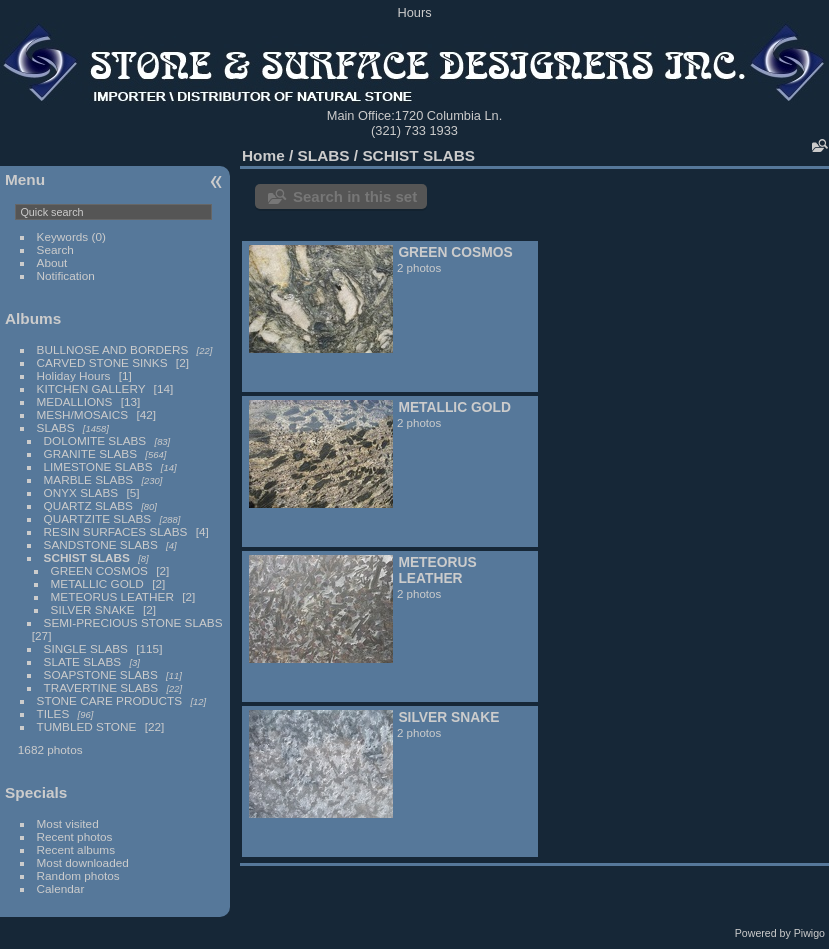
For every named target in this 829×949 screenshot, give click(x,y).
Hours (414, 12)
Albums (33, 318)
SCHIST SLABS (87, 557)
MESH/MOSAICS (83, 414)
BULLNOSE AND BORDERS (113, 349)
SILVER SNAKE (93, 609)
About (52, 262)
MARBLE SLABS (89, 479)
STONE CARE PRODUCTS (110, 700)
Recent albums (76, 849)
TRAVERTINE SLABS (101, 687)
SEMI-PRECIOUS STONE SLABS (133, 622)
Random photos (78, 875)
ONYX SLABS (81, 492)
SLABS (56, 427)
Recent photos (75, 836)
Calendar (61, 888)
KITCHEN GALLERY (91, 388)
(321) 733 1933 (414, 130)
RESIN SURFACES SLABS (116, 531)
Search (55, 249)
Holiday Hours (74, 375)
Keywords (63, 236)
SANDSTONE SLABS (101, 544)
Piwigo (809, 933)
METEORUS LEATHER (112, 596)
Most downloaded (83, 862)
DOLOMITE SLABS (95, 440)
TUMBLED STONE (87, 726)
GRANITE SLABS (91, 453)
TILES (53, 713)
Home (263, 155)
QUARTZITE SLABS (98, 518)
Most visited (68, 823)
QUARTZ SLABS (88, 505)
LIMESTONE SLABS (98, 466)
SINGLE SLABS (86, 648)
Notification (66, 275)
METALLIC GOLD (97, 583)
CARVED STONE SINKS (102, 362)
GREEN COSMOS (99, 570)
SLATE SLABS (83, 661)
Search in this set (355, 196)
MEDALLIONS (75, 401)
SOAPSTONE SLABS (101, 674)
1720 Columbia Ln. (448, 115)
